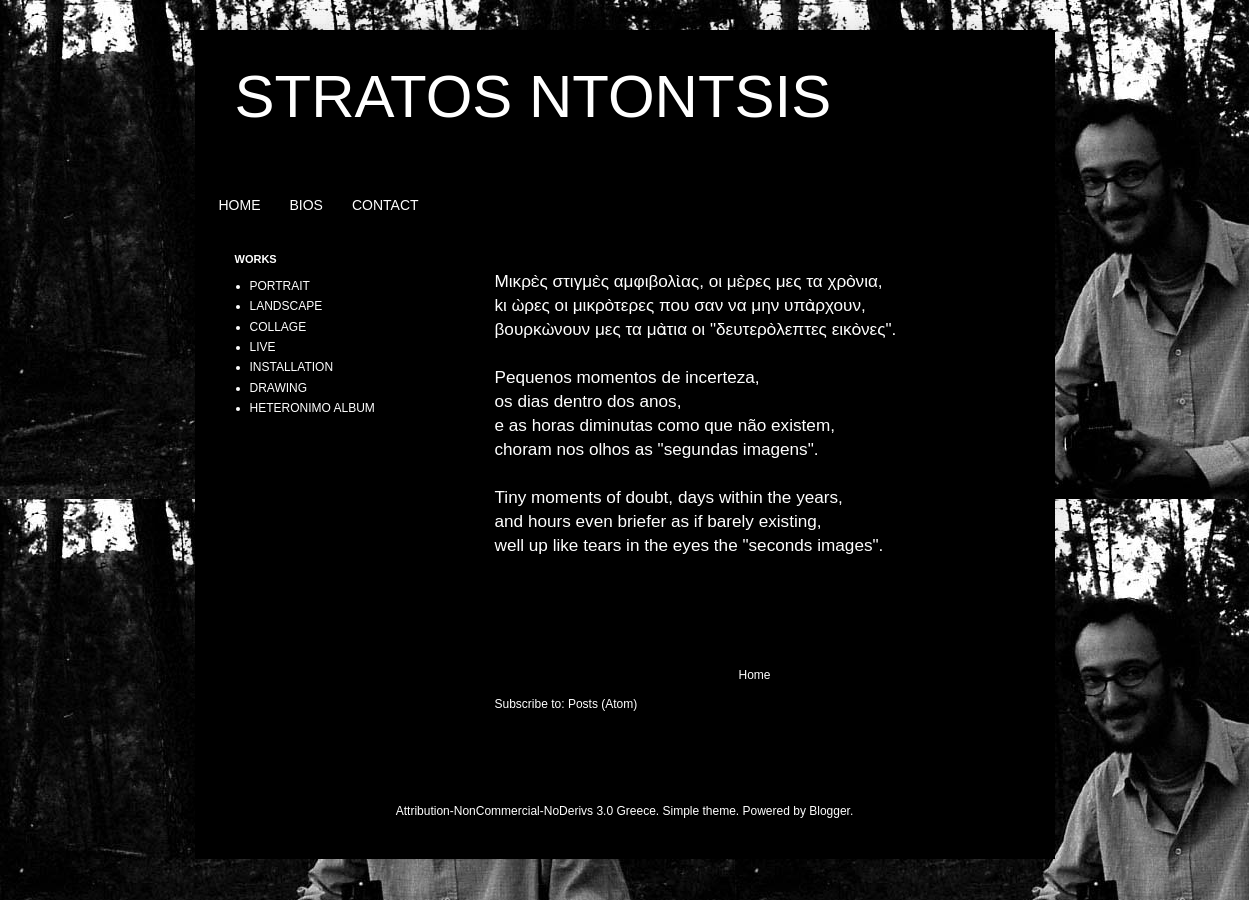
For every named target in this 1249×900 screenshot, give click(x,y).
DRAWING (279, 388)
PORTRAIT (280, 286)
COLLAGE (278, 327)
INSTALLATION (292, 367)
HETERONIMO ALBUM (312, 408)
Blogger (829, 811)
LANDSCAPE (286, 306)
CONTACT (385, 205)
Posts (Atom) (602, 704)
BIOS (306, 205)
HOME (240, 205)
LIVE (263, 347)
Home (754, 675)
